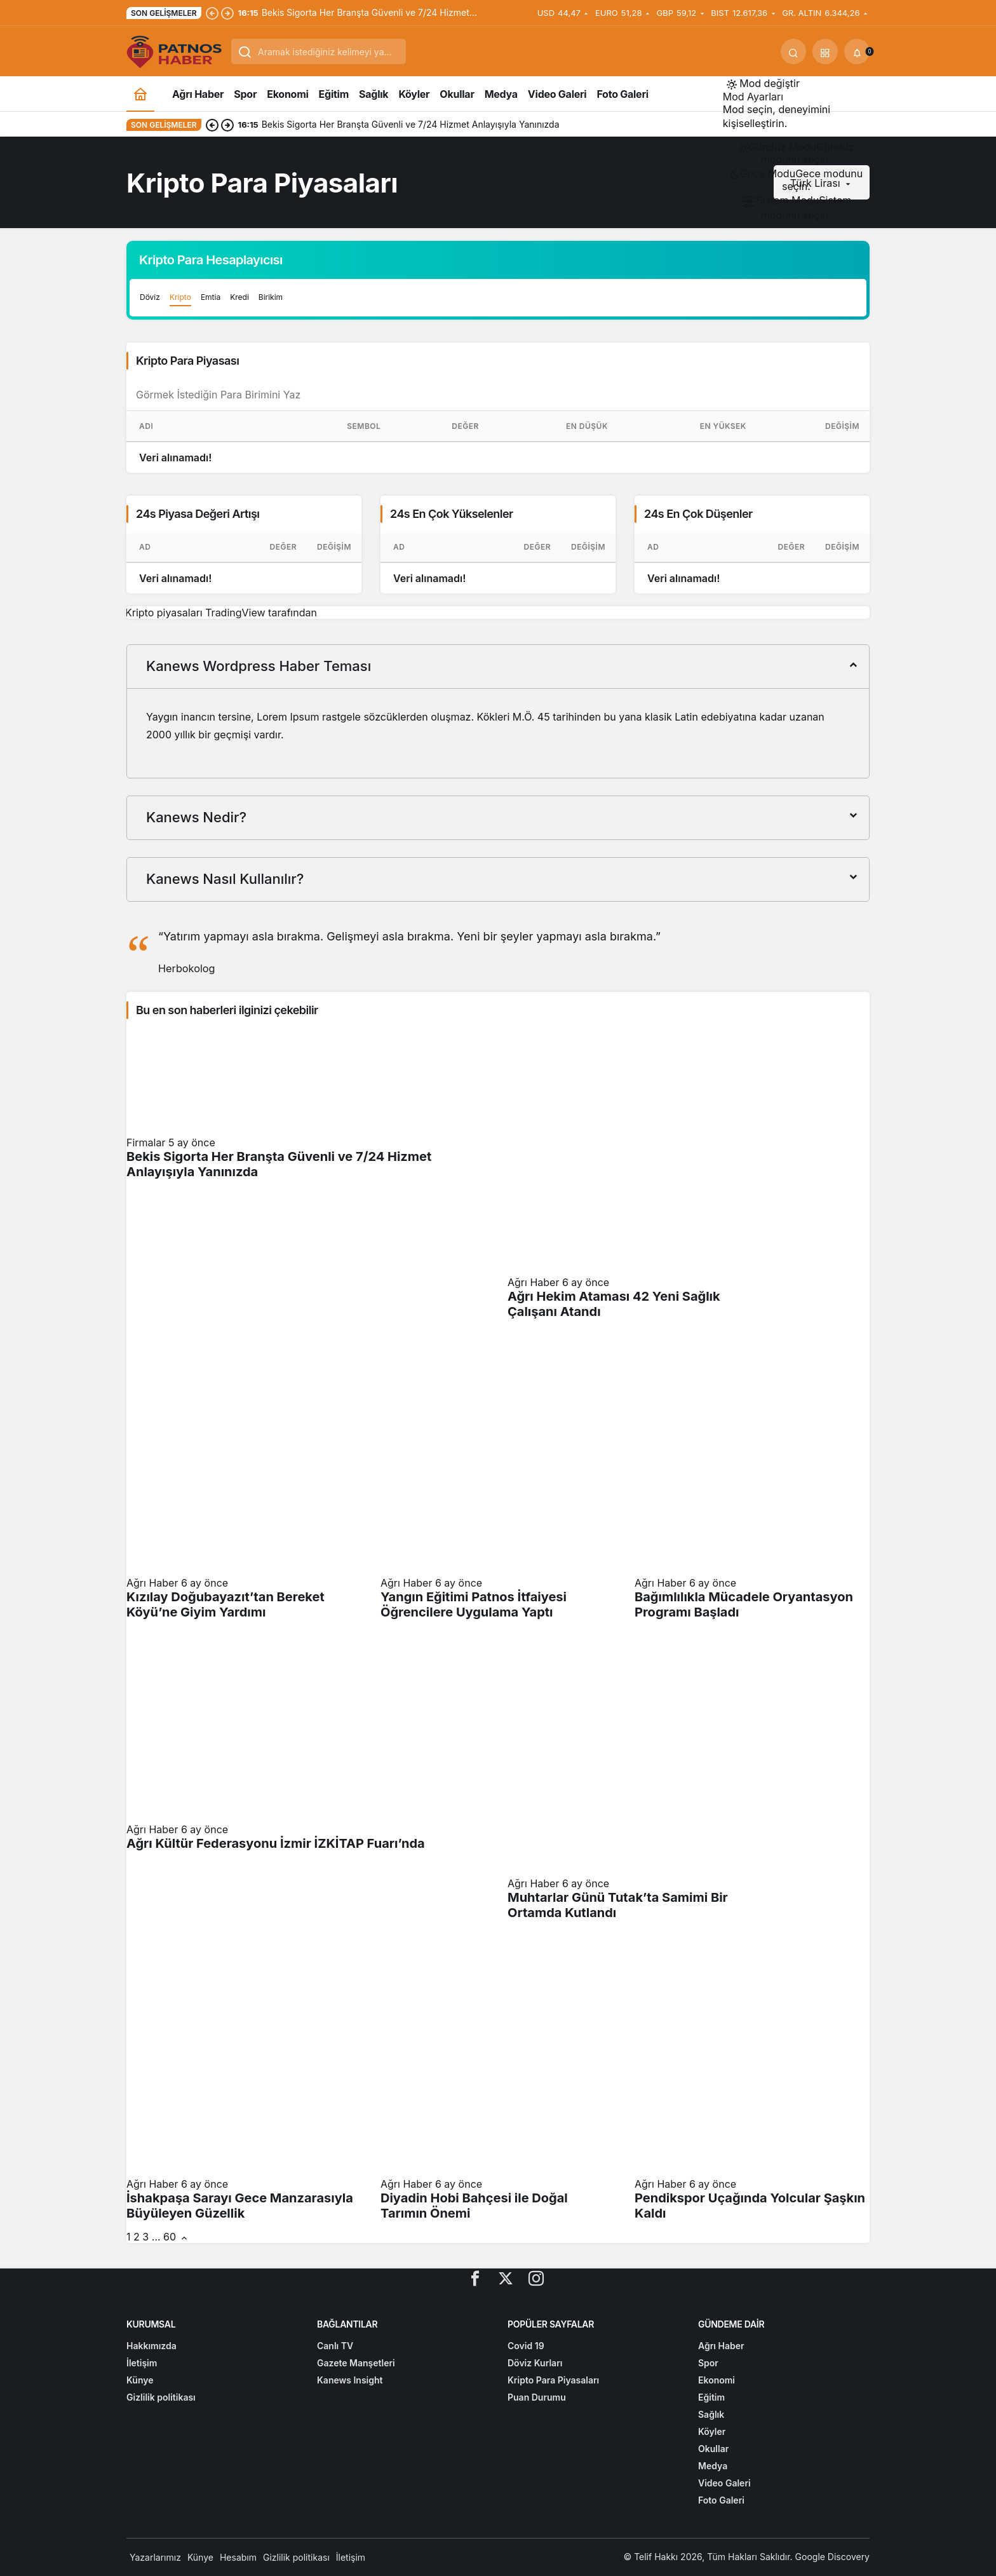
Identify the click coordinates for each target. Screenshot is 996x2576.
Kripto (180, 297)
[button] (825, 51)
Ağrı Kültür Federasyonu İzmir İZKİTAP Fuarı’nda (275, 1843)
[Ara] (793, 51)
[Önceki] (212, 12)
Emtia (210, 297)
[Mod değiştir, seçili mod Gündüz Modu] (763, 83)
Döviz (150, 297)
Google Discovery (832, 2556)
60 (169, 2236)
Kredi (239, 297)
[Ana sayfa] (140, 94)
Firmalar (145, 1142)
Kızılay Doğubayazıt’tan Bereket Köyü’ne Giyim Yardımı (225, 1604)
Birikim (271, 297)
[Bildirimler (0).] (857, 51)
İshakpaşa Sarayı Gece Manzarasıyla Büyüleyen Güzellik (239, 2205)
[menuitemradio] (796, 153)
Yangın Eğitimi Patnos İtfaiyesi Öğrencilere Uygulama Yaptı (473, 1604)
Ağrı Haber (533, 1282)
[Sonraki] (227, 12)
